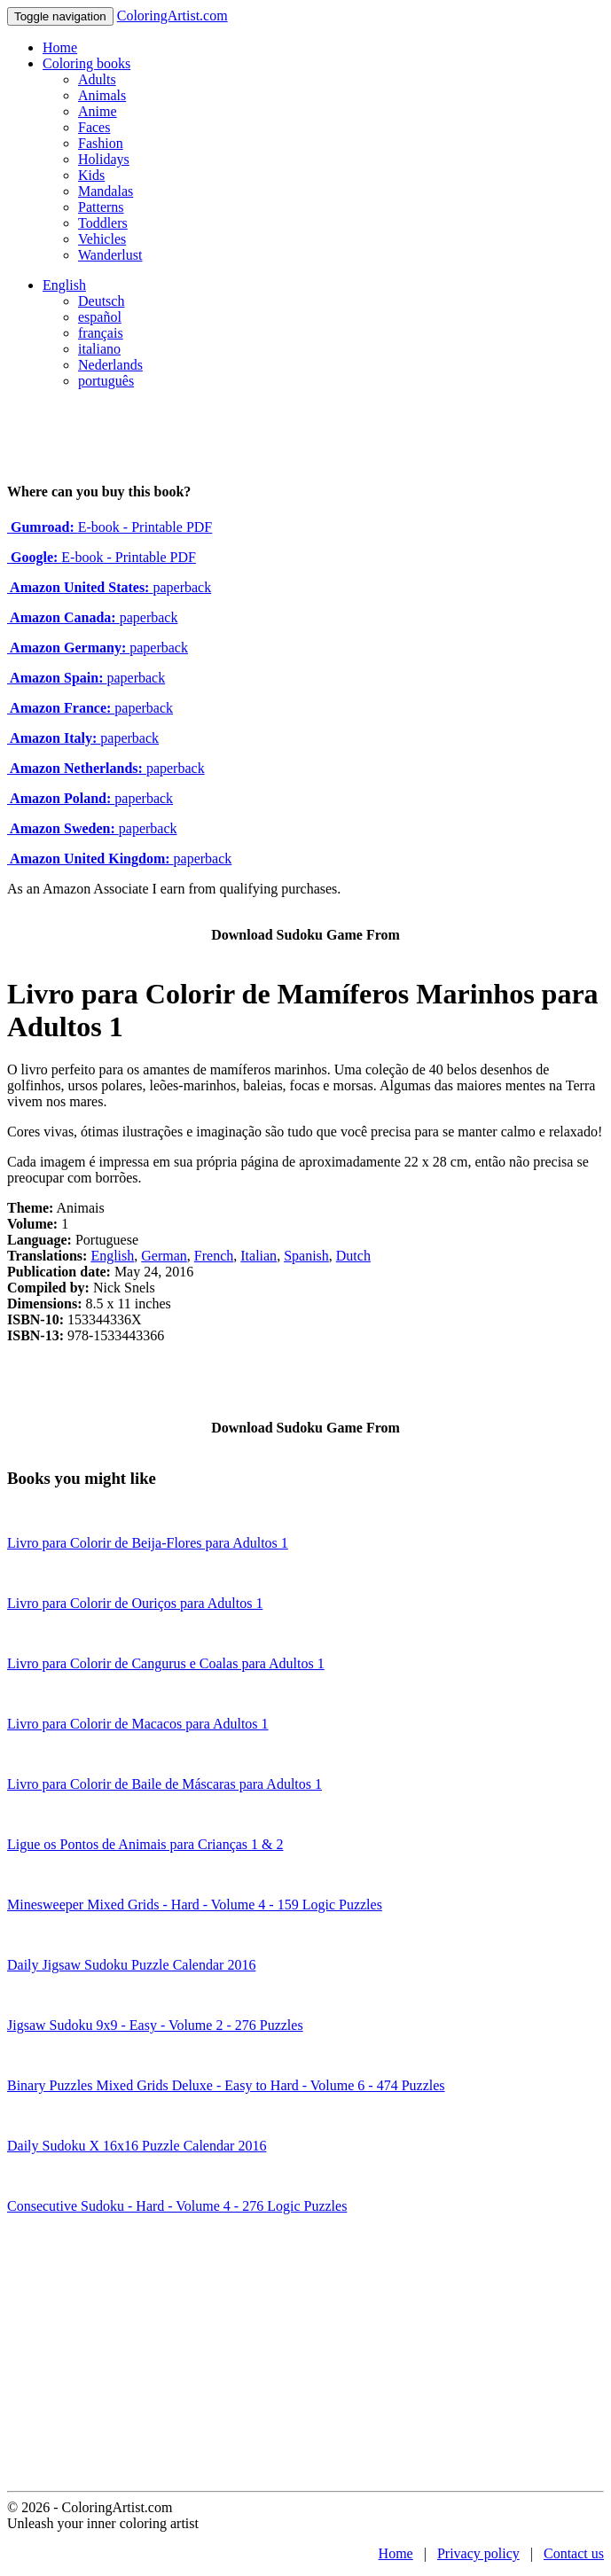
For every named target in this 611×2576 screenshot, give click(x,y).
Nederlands (110, 364)
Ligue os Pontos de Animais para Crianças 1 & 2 (145, 1844)
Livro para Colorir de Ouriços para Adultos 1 (134, 1603)
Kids (91, 175)
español (99, 316)
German (164, 1255)
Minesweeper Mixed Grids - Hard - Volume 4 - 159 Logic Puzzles (194, 1904)
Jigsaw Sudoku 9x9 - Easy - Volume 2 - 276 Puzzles (155, 2025)
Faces (94, 127)
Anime (97, 111)
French (213, 1255)
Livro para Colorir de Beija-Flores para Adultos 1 (147, 1542)
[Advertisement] (305, 2358)
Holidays (103, 159)
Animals (102, 95)
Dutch (353, 1255)
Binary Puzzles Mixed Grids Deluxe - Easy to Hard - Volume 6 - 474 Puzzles (226, 2085)
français (100, 332)
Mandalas (105, 191)
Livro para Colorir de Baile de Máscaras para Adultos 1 (164, 1783)
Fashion (100, 143)
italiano (99, 348)
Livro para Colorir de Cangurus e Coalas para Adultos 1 (166, 1663)
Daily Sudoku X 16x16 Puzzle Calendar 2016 (136, 2145)
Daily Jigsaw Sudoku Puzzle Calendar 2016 (131, 1964)
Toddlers (103, 222)
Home (60, 47)
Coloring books (86, 63)
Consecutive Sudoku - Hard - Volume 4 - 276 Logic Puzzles (177, 2205)
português (106, 380)
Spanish (306, 1255)
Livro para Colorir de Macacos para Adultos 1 (138, 1723)
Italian (258, 1255)
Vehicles (102, 238)
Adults (97, 79)
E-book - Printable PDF (109, 527)
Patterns (101, 207)
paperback (109, 587)
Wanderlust (110, 254)
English (64, 285)
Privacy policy (478, 2553)
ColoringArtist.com (172, 15)
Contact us (574, 2553)
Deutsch (101, 300)
